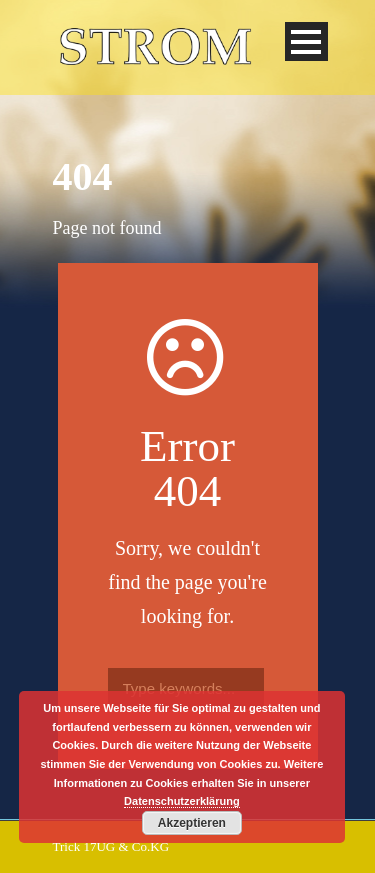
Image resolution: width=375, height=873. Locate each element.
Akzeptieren (192, 823)
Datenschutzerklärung (182, 801)
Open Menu (306, 41)
